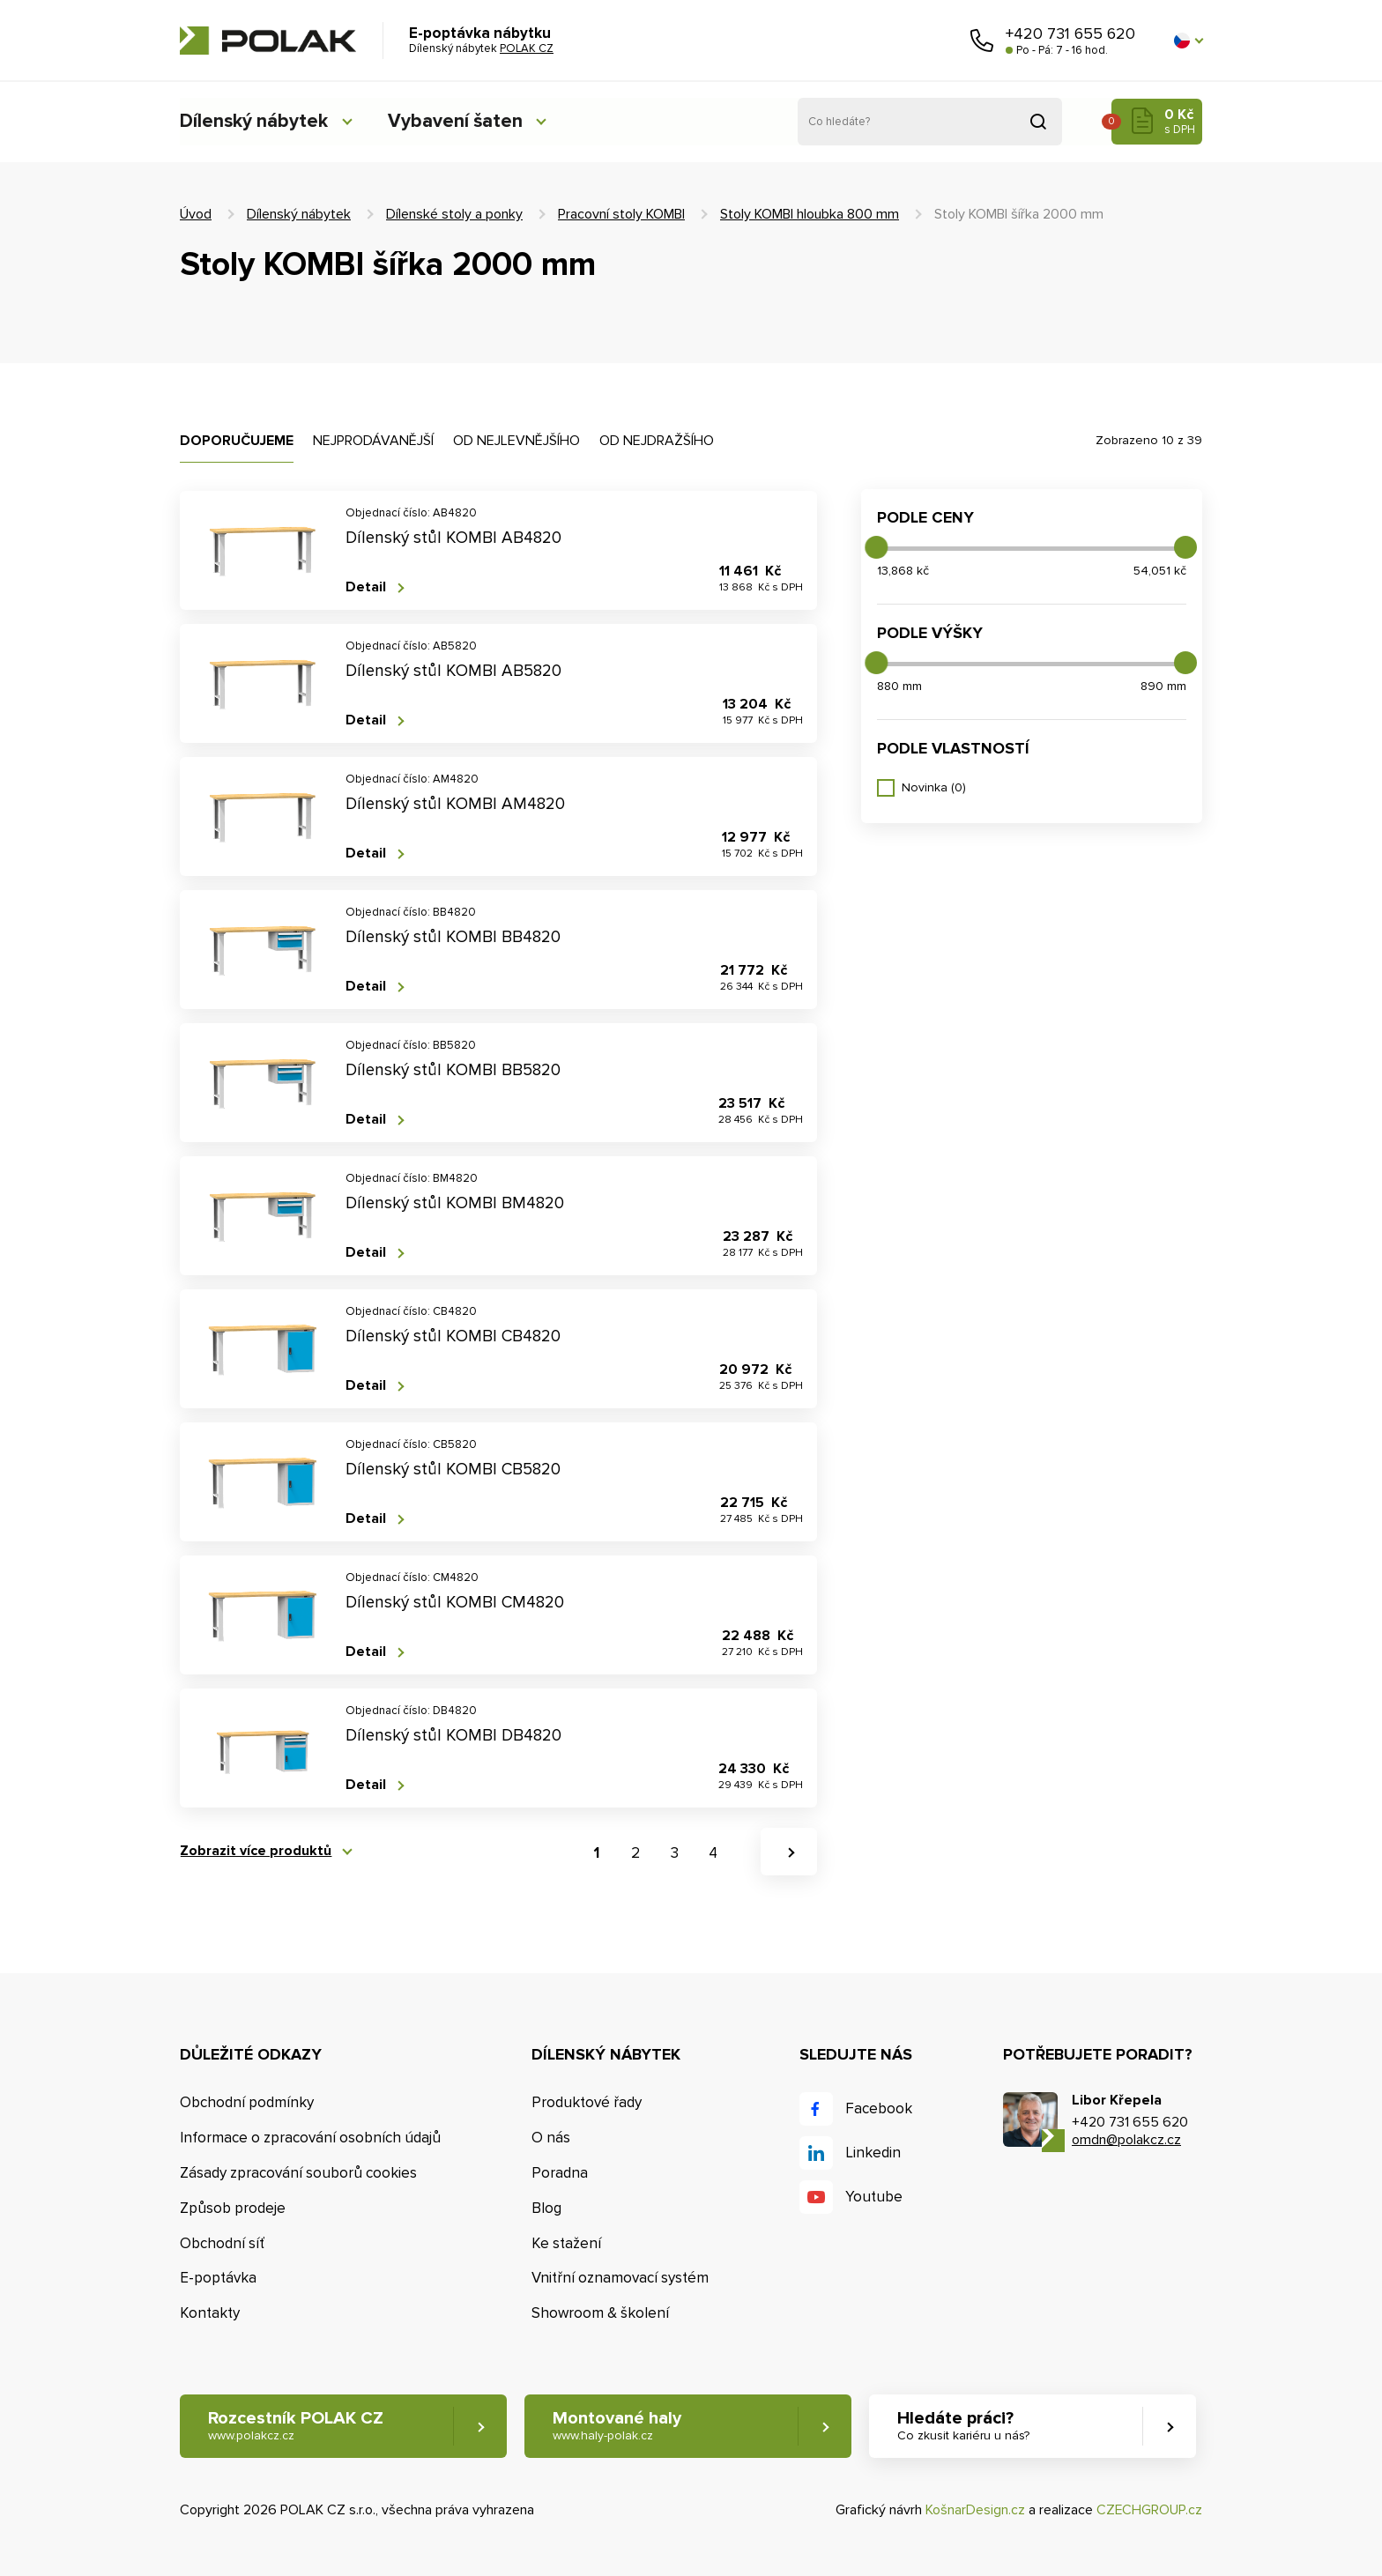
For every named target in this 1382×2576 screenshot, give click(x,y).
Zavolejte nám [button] (982, 40)
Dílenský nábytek (255, 121)
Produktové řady (586, 2102)
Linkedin (873, 2152)
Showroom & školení (600, 2313)
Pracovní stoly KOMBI (621, 214)
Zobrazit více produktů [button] (255, 1851)
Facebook (878, 2108)
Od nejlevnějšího (516, 440)
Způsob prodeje (233, 2208)
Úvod (196, 214)
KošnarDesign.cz (975, 2510)
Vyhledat (1038, 121)
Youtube (874, 2196)
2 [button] (635, 1853)
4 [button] (713, 1853)
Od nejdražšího (656, 440)
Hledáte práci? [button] (965, 2427)
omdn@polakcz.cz (1126, 2140)
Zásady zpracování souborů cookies (298, 2173)
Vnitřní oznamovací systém (620, 2277)
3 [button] (675, 1853)
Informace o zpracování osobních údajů (310, 2137)
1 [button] (596, 1853)
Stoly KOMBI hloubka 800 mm (809, 214)
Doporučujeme (236, 440)
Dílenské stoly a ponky (454, 214)
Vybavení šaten (461, 121)
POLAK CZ (268, 40)
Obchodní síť (222, 2243)
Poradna (559, 2173)
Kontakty (210, 2313)
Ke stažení (566, 2243)
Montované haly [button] (618, 2427)
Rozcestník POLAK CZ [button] (295, 2427)
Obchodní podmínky (247, 2102)
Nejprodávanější (373, 440)
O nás (550, 2137)
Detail (366, 587)
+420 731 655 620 (1070, 33)
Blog (546, 2208)
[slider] (876, 547)
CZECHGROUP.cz (1149, 2510)
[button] (1188, 40)
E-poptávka (218, 2277)
